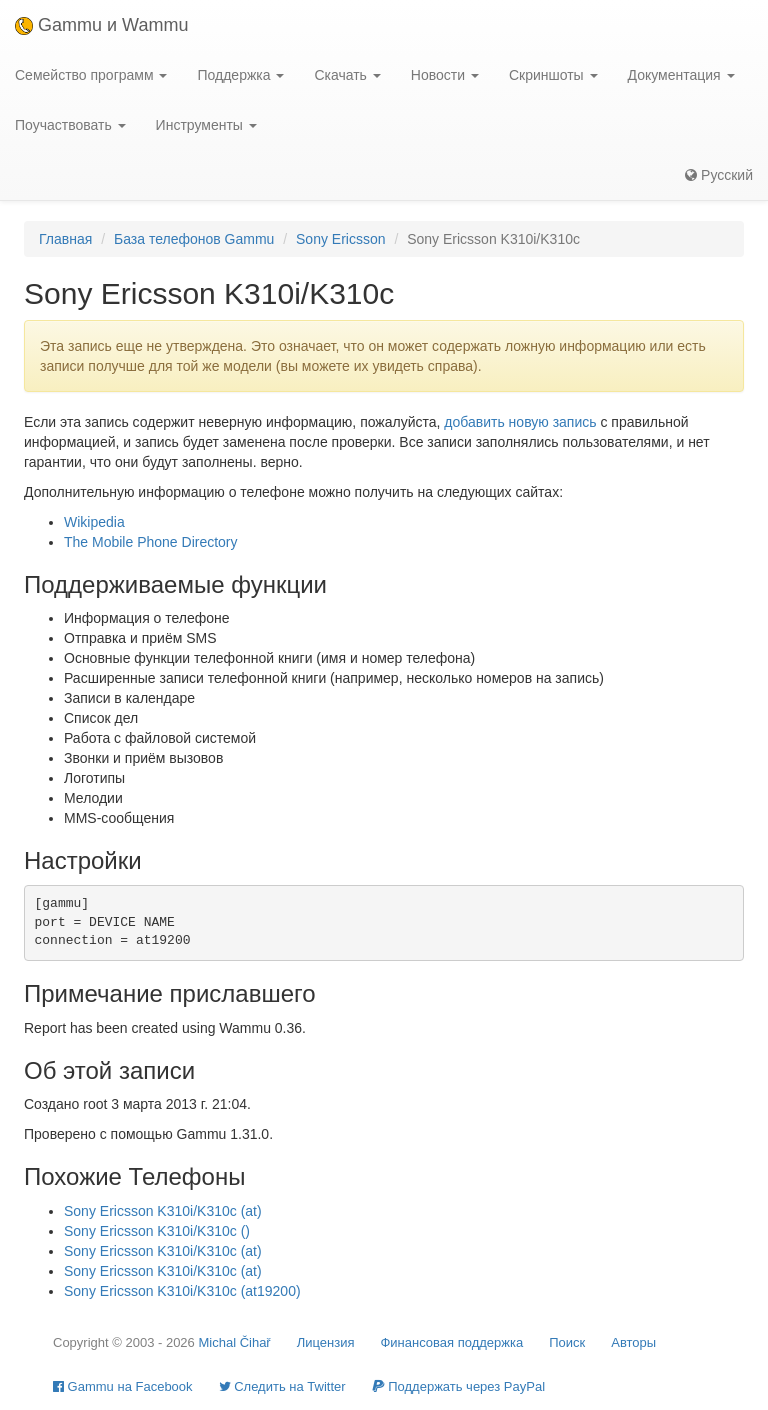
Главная (65, 239)
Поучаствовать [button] (70, 125)
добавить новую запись (520, 422)
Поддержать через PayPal (458, 1386)
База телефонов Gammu (194, 239)
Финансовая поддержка (451, 1342)
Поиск (567, 1342)
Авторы (633, 1342)
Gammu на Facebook (123, 1386)
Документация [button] (681, 75)
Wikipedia (94, 522)
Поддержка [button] (240, 75)
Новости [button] (445, 75)
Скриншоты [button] (553, 75)
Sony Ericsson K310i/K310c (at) (163, 1211)
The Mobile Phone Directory (151, 542)
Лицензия (326, 1342)
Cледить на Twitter (282, 1386)
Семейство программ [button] (91, 75)
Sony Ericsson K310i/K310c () (157, 1231)
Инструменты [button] (206, 125)
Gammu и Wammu (101, 25)
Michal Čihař (234, 1342)
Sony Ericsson (340, 239)
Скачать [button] (347, 75)
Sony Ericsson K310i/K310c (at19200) (182, 1291)
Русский (719, 175)
